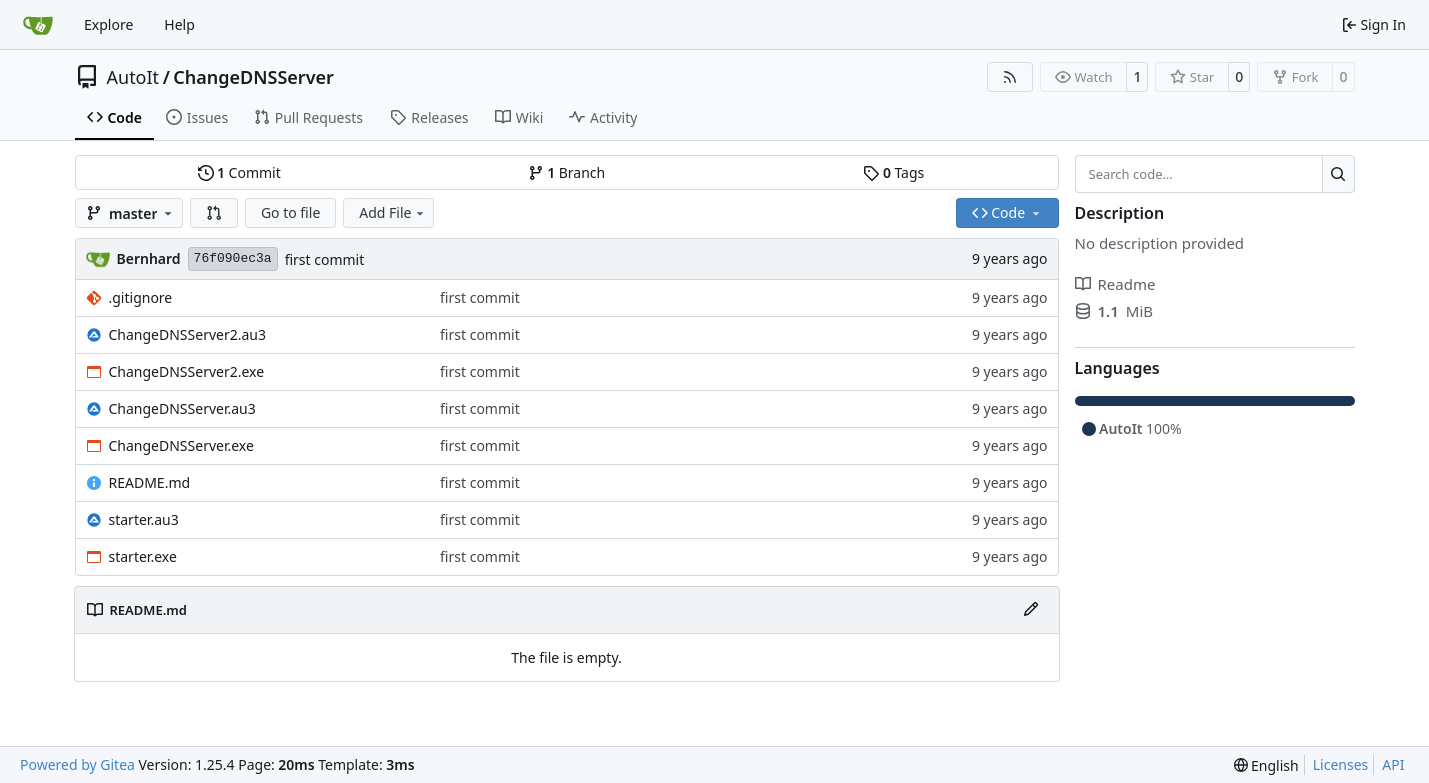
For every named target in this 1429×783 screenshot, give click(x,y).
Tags (893, 172)
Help (179, 24)
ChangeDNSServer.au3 (182, 408)
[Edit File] (1031, 610)
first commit (325, 259)
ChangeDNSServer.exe (181, 445)
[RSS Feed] (1010, 77)
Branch (567, 172)
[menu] (1266, 765)
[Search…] (1338, 174)
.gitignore (141, 297)
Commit (239, 172)
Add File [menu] (393, 212)
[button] (214, 213)
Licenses (1341, 764)
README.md (150, 482)
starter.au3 (144, 519)
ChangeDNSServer (253, 77)
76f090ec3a (233, 258)
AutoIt (133, 77)
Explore (108, 24)
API (1393, 764)
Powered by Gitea (77, 764)
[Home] (38, 25)
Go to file (290, 212)
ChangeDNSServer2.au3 (188, 334)
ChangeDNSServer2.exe (187, 371)
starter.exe (143, 556)
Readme (1115, 284)
